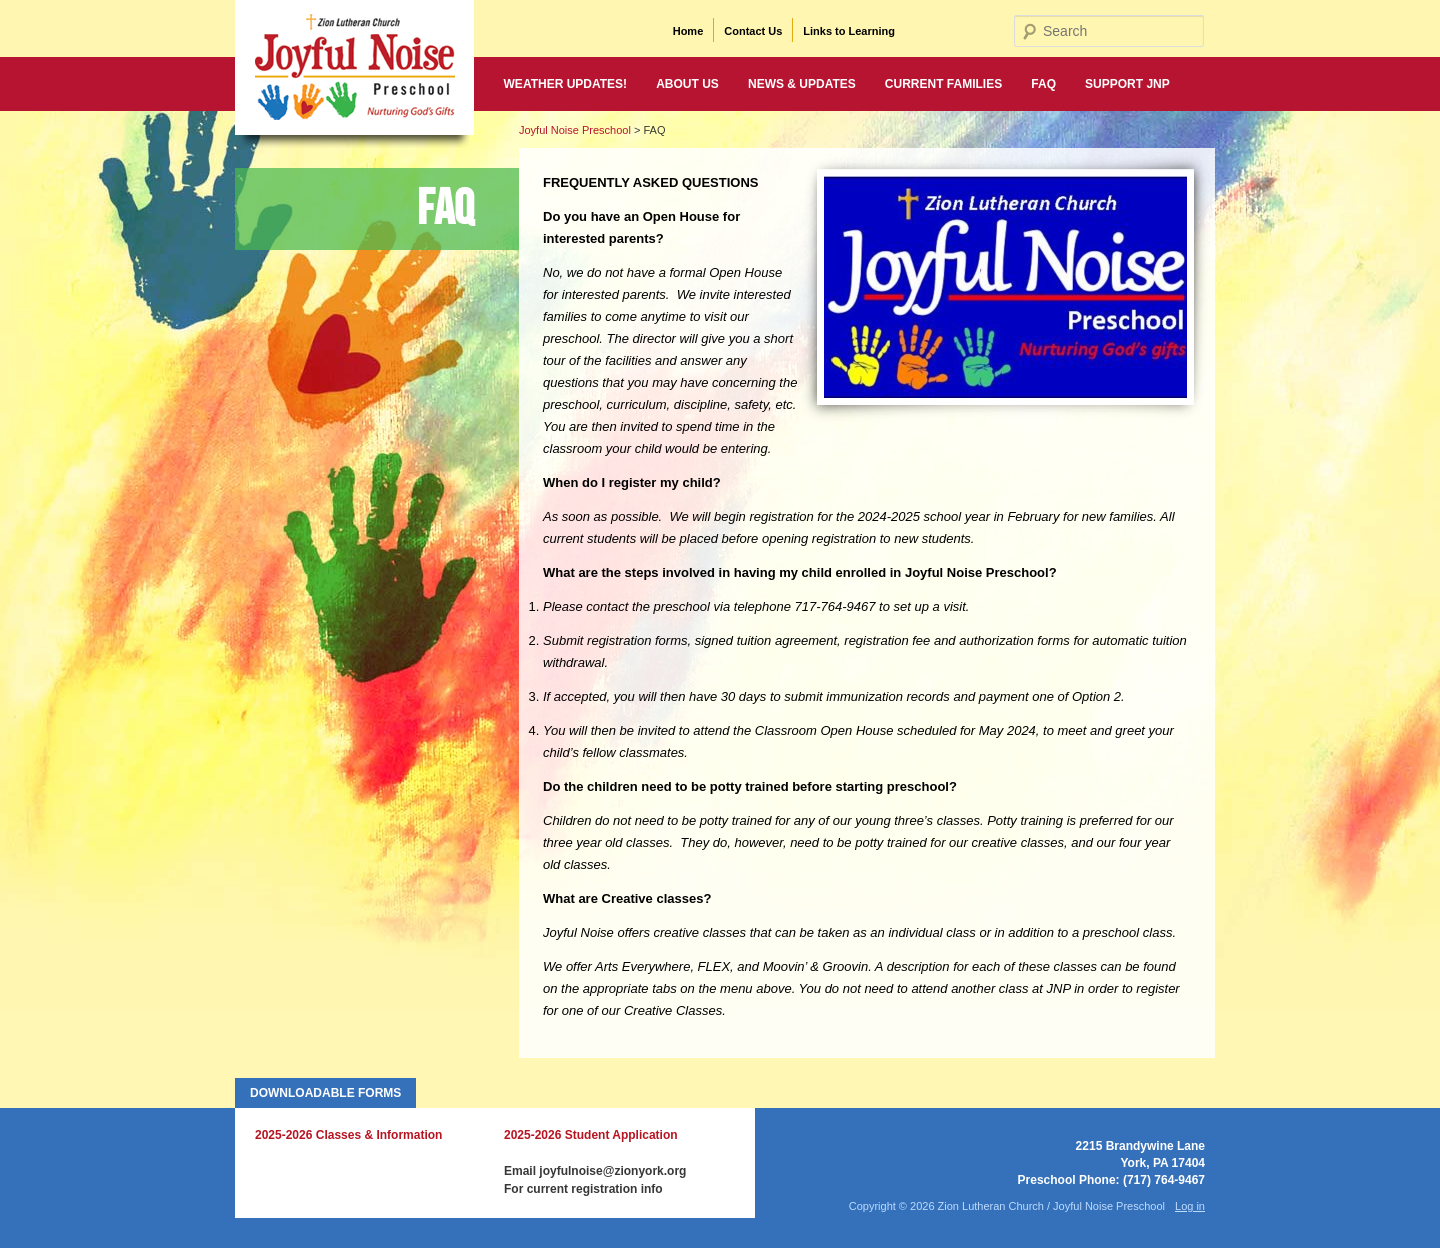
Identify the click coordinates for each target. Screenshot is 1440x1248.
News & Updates (802, 84)
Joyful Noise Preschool (575, 130)
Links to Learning (849, 31)
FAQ (1043, 84)
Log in (1190, 1206)
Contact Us (753, 31)
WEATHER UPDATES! (566, 84)
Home (688, 31)
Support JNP (1127, 84)
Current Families (943, 84)
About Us (687, 84)
